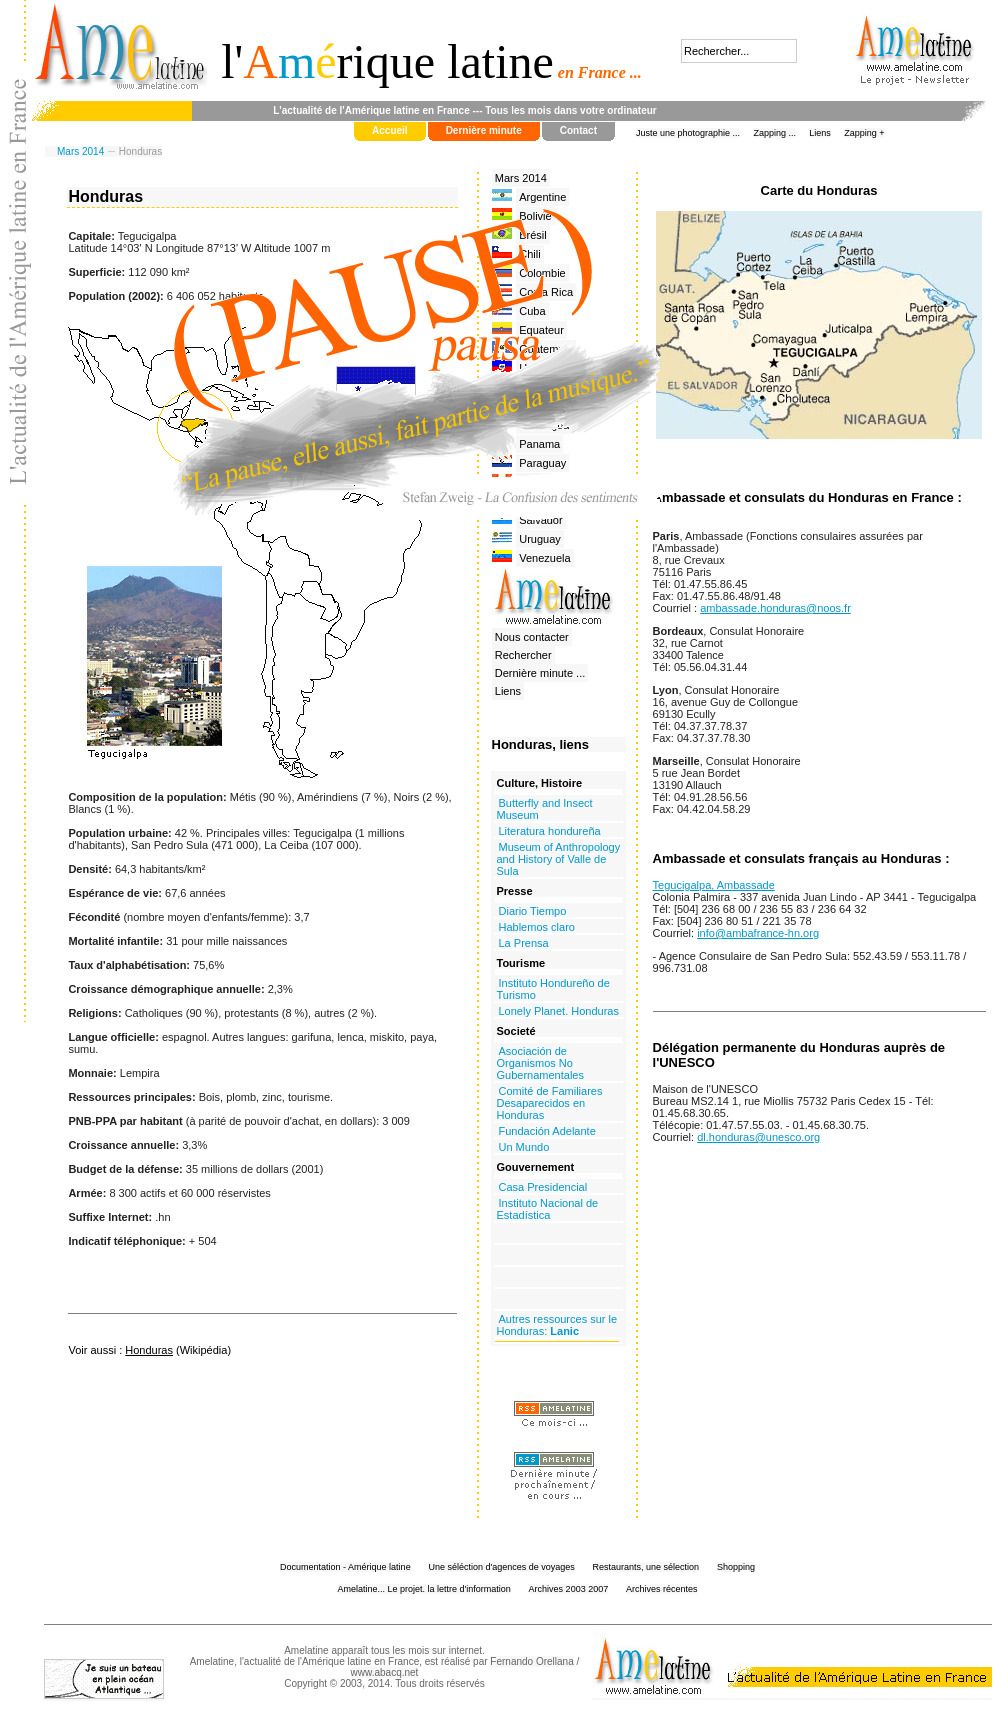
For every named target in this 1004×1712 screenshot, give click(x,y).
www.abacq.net (385, 1672)
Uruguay (540, 539)
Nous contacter (532, 637)
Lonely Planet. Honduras (559, 1011)
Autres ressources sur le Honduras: (557, 1325)
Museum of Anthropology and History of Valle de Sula (559, 859)
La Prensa (524, 943)
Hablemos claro (537, 927)
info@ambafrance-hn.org (758, 933)
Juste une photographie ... (688, 133)
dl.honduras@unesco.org (758, 1137)
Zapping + (864, 133)
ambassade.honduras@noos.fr (775, 608)
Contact (578, 130)
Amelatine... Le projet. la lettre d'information (424, 1589)
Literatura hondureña (550, 831)
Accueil (390, 130)
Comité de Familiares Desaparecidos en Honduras (550, 1103)
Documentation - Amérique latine (345, 1567)
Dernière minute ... (540, 673)
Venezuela (544, 558)
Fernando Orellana (531, 1661)
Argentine (542, 197)
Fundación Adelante (547, 1131)
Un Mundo (524, 1147)
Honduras (149, 1350)
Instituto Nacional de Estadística (548, 1209)
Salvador (540, 520)
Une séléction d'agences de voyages (501, 1567)
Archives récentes (662, 1589)
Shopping (736, 1567)
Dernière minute (484, 130)
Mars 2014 (80, 151)
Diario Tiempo (533, 911)
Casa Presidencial (543, 1187)
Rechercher (523, 655)
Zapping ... (774, 133)
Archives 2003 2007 (569, 1589)
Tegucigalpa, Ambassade (714, 885)
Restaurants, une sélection (646, 1567)
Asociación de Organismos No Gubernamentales (540, 1063)
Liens (820, 133)
